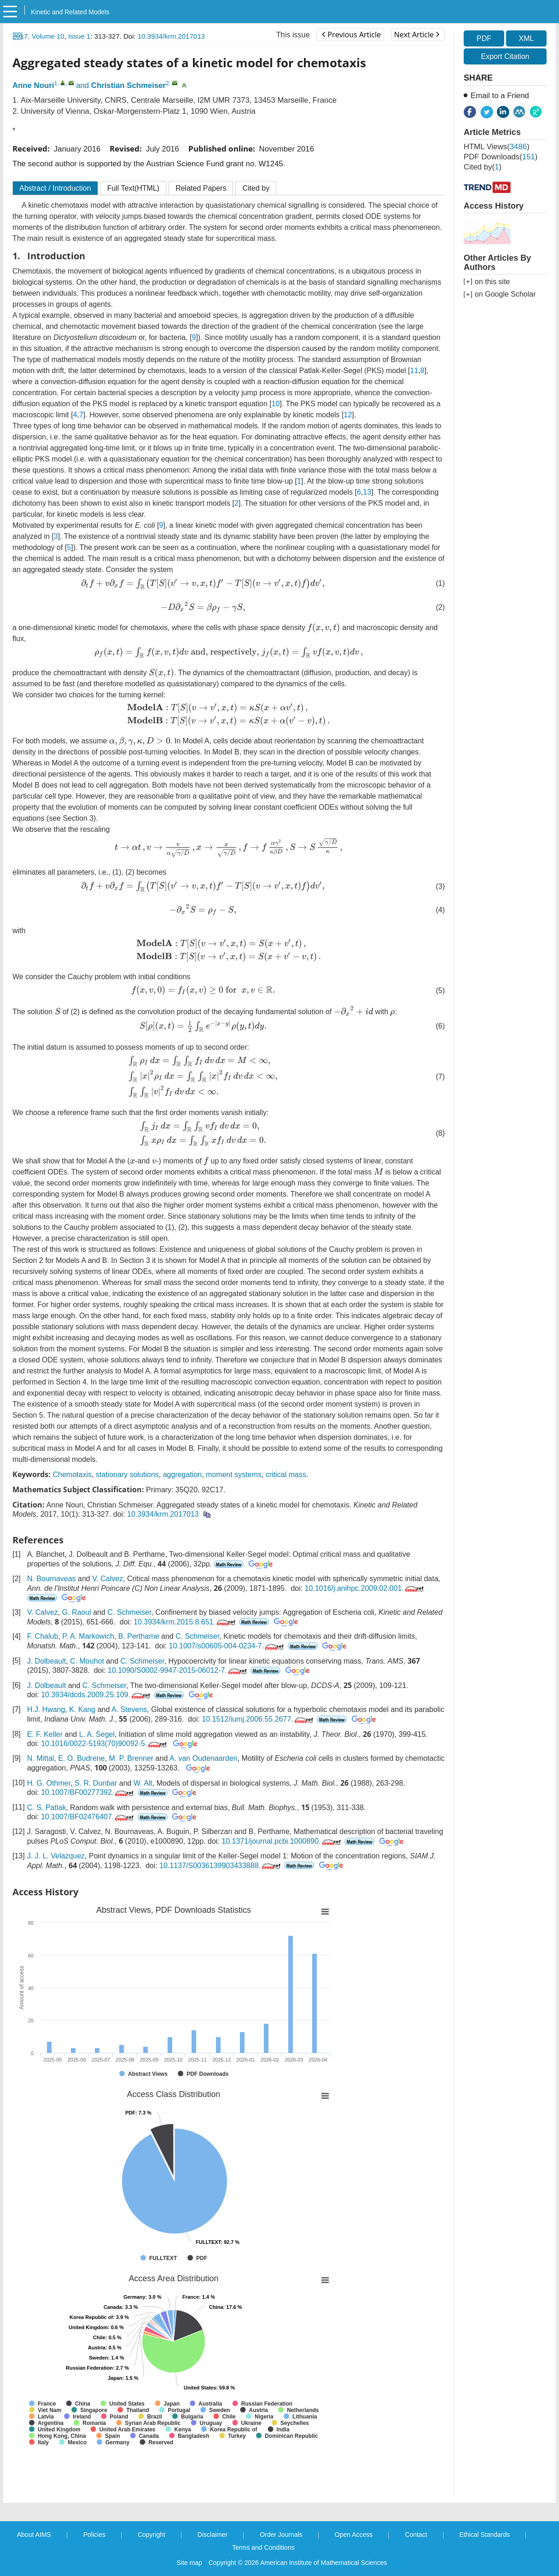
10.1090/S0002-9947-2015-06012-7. (178, 1670)
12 (348, 415)
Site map (189, 2562)
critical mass (286, 1474)
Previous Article (351, 34)
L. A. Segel (97, 1734)
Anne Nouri (33, 85)
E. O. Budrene (81, 1758)
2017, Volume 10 (38, 36)
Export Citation (505, 56)
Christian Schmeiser (128, 85)
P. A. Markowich (88, 1636)
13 (367, 492)
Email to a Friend (500, 95)
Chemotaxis (71, 1474)
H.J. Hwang (46, 1709)
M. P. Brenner (131, 1758)
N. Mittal (40, 1758)
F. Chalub (42, 1636)
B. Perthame (138, 1636)
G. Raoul (76, 1612)
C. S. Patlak (46, 1807)
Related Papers (200, 188)
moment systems (234, 1474)
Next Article (416, 34)
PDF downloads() (500, 156)
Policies (94, 2534)
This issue (293, 34)
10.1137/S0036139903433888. (220, 1865)
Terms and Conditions (263, 2547)
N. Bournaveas (51, 1579)
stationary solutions (127, 1474)
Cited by (255, 188)
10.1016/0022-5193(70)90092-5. (105, 1743)
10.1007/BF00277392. (88, 1792)
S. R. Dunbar (96, 1783)
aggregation (182, 1474)
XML (526, 38)
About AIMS (34, 2534)
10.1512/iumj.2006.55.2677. (258, 1719)
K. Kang (82, 1709)
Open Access (354, 2534)
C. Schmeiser (129, 1612)
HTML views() (497, 146)
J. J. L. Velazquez (56, 1856)
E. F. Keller (45, 1734)
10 (276, 404)
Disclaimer (212, 2534)
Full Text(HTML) (133, 188)
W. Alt (143, 1783)
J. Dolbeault (46, 1661)
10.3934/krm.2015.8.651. (185, 1622)
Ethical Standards (485, 2534)
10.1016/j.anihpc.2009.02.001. (365, 1588)
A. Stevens (129, 1709)
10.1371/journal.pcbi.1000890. (281, 1841)
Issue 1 (79, 36)
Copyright (151, 2534)
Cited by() (482, 167)
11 (414, 370)
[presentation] (203, 584)
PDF (484, 38)
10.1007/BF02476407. (88, 1817)
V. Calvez (107, 1579)
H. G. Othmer (48, 1783)
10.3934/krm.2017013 (171, 36)
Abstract (55, 188)
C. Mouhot (87, 1661)
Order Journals (281, 2534)
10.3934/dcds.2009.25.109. (96, 1695)
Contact (416, 2534)
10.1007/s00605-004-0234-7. (227, 1646)
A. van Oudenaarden (203, 1758)
